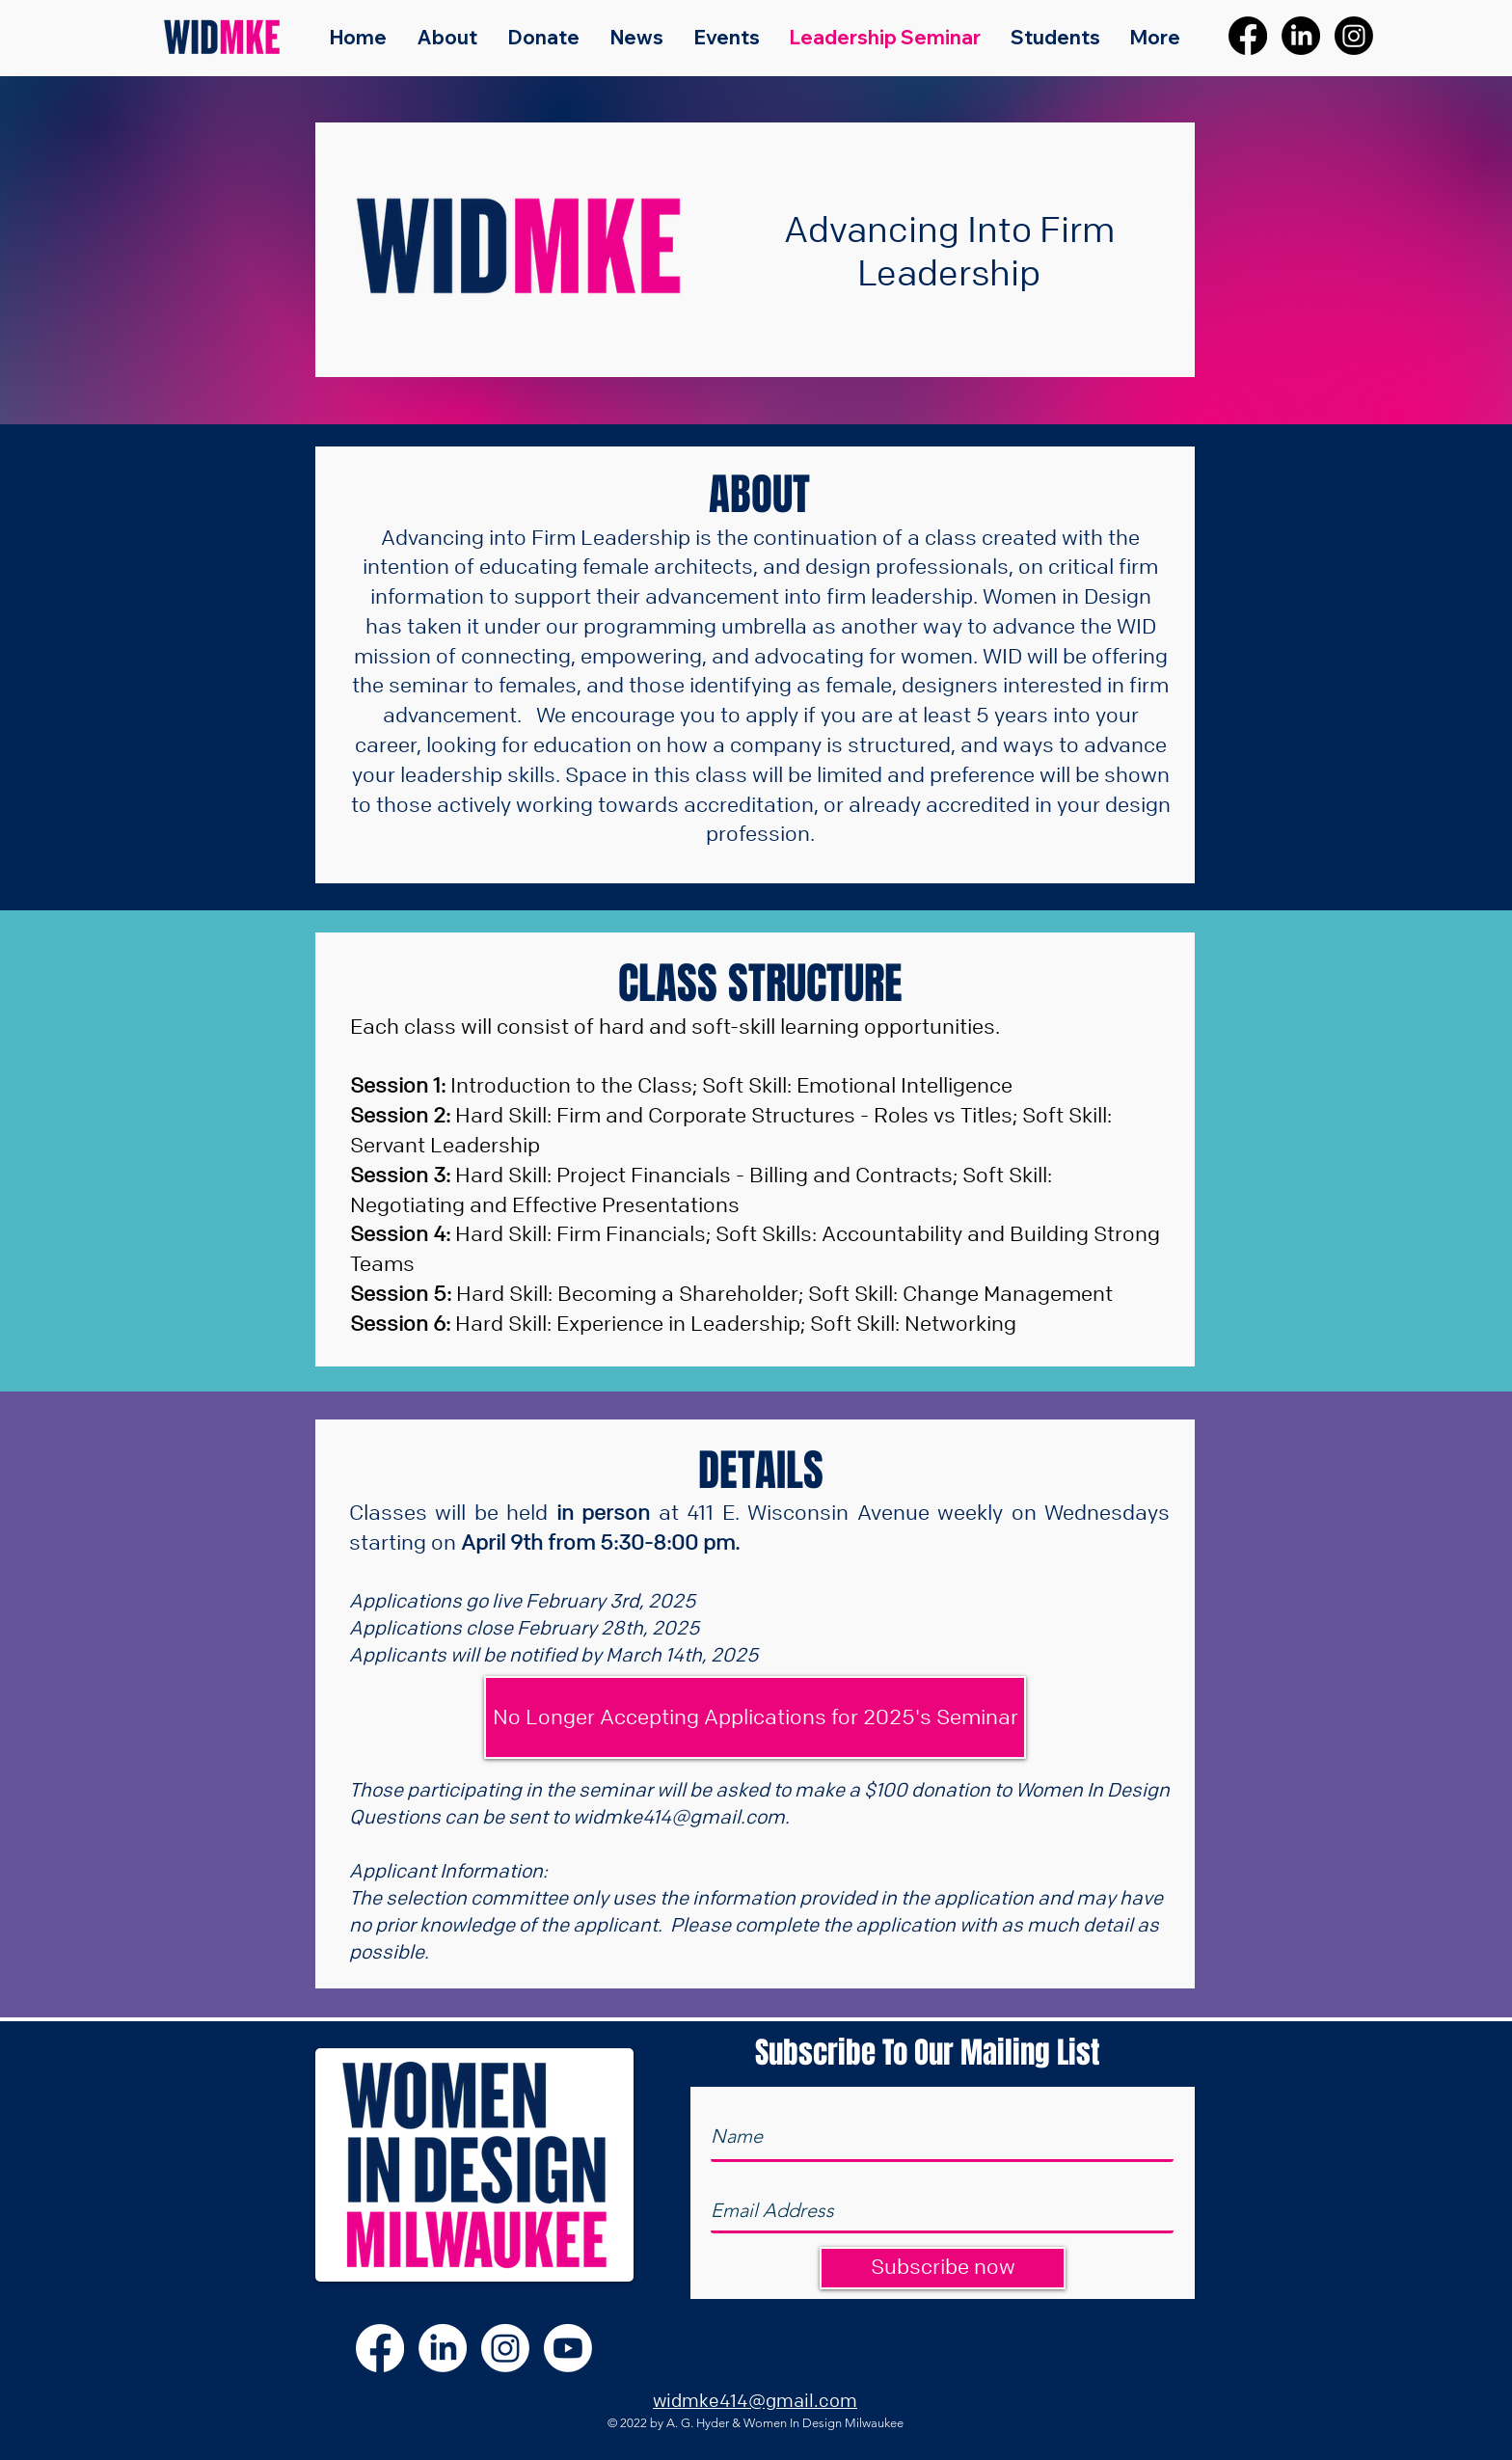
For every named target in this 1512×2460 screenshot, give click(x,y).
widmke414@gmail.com (679, 1816)
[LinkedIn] (1301, 35)
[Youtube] (568, 2348)
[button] (755, 1717)
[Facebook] (1247, 35)
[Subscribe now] (943, 2268)
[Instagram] (1354, 35)
